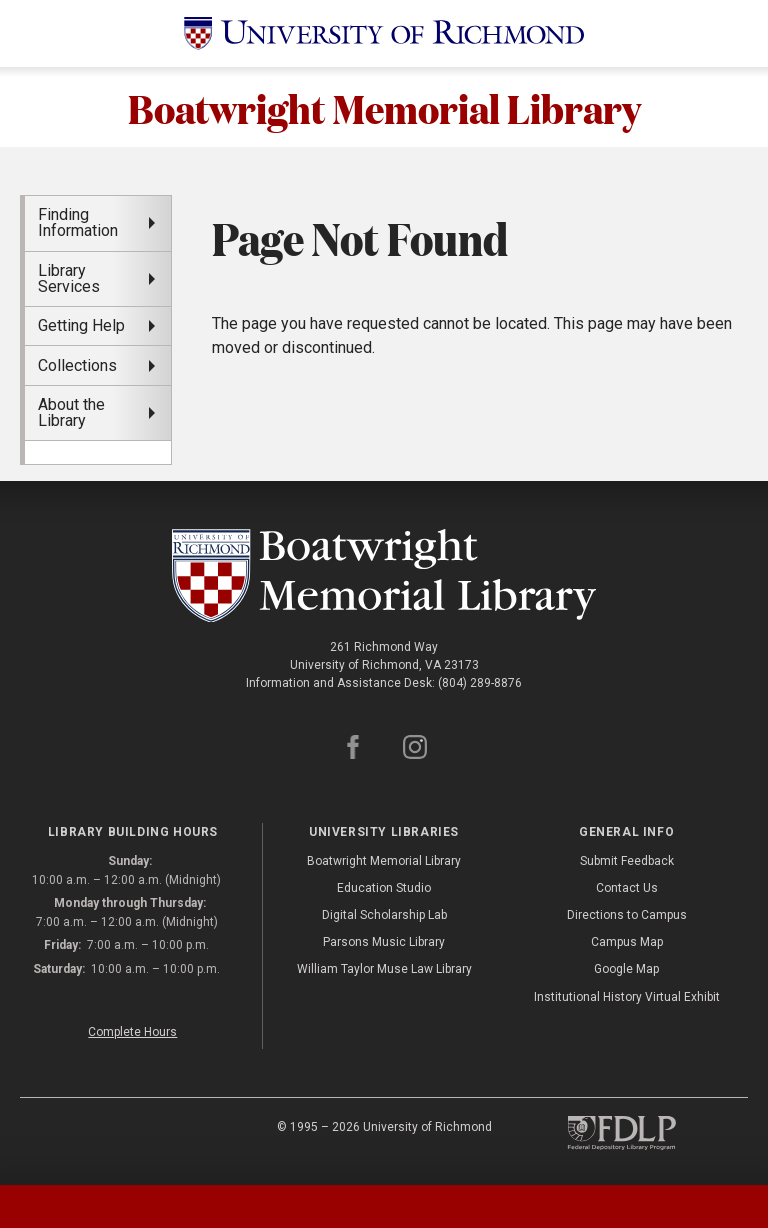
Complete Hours (132, 1032)
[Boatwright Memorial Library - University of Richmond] (384, 576)
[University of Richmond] (384, 33)
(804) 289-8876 (480, 683)
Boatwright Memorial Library (384, 107)
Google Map (626, 969)
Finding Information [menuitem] (78, 222)
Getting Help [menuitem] (81, 325)
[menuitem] (98, 452)
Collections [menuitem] (77, 365)
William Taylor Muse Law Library (384, 969)
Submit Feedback (627, 861)
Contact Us (627, 888)
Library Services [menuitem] (69, 278)
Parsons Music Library (384, 942)
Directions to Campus (627, 915)
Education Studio (384, 888)
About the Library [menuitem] (71, 412)
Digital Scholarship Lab (384, 915)
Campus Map (627, 942)
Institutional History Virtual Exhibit (627, 997)
